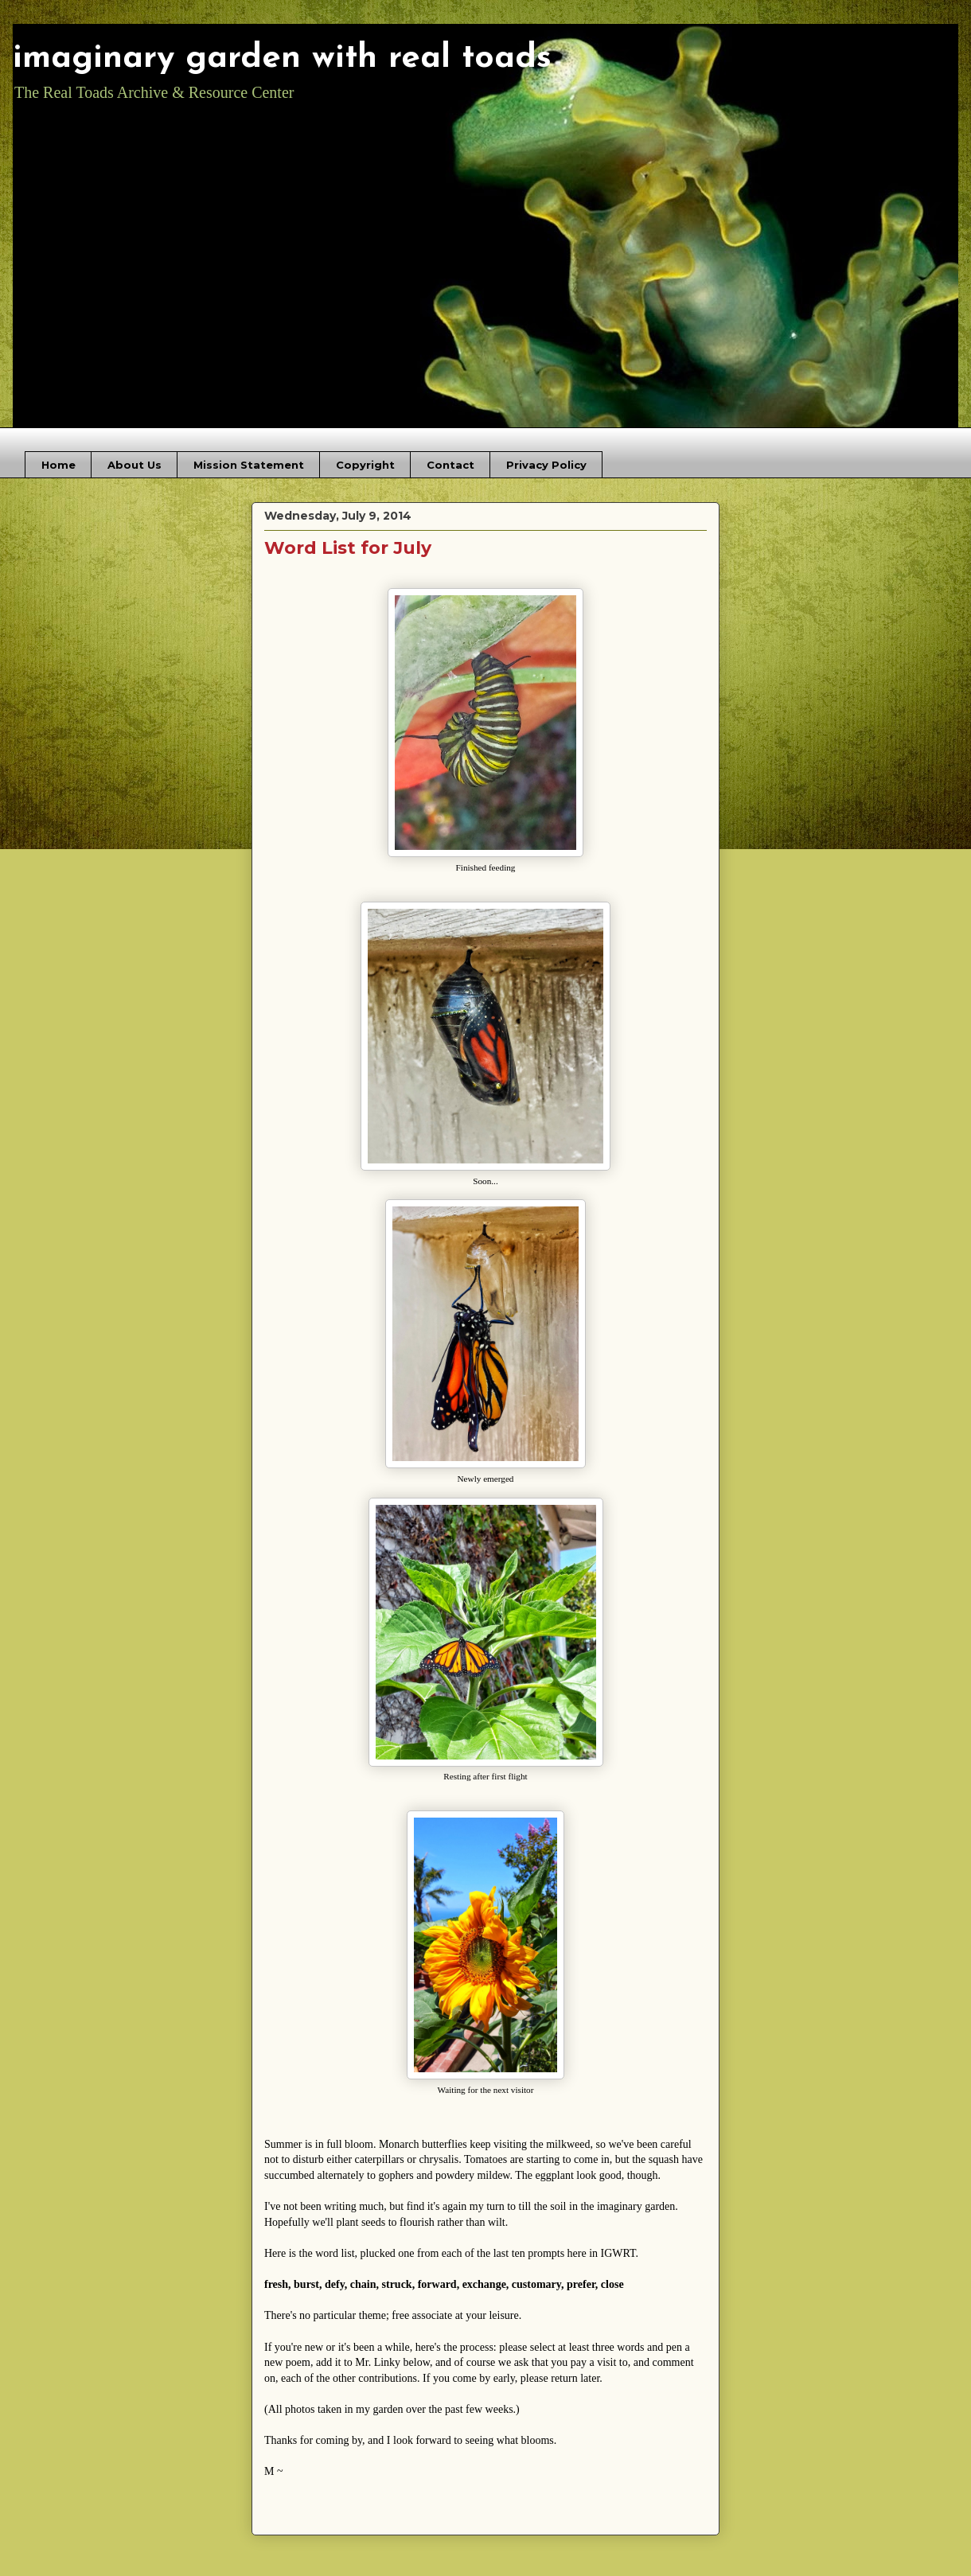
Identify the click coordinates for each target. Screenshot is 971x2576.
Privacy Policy (546, 464)
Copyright (365, 464)
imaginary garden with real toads (282, 58)
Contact (450, 464)
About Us (134, 464)
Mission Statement (248, 464)
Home (58, 464)
